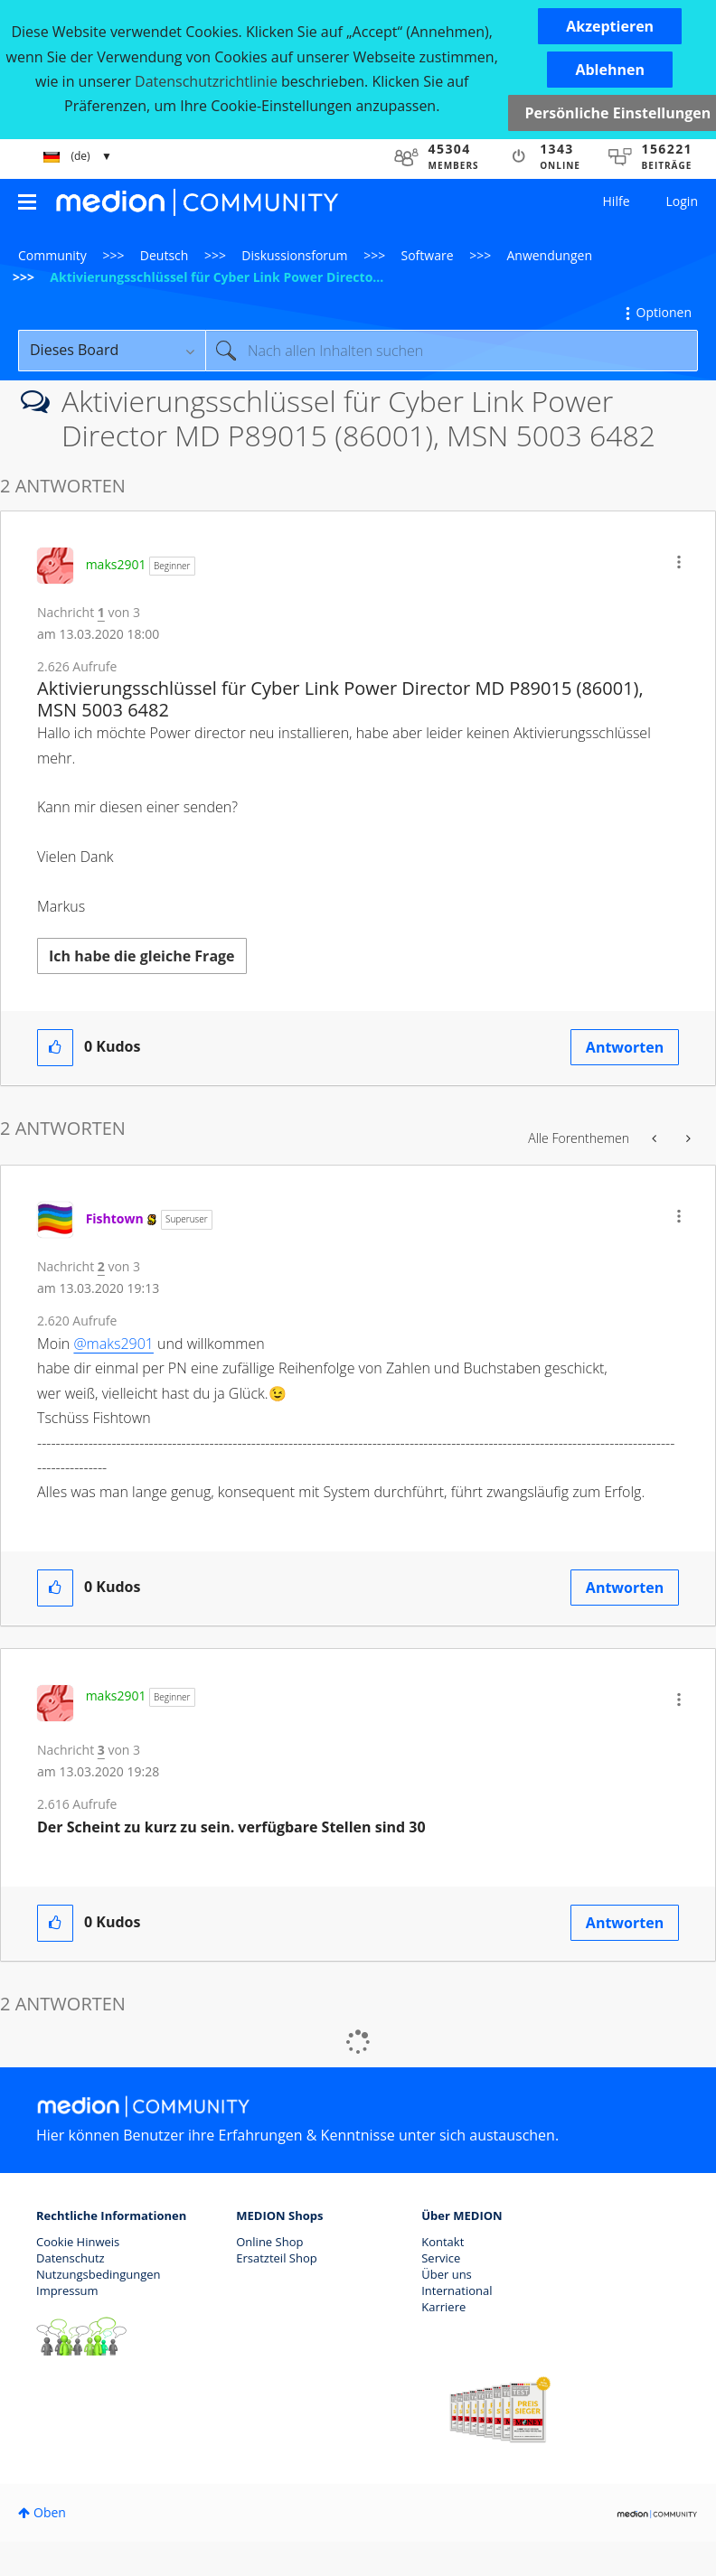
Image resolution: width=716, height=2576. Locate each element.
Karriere (443, 2307)
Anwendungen (549, 255)
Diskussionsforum (294, 255)
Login (682, 201)
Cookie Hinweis (77, 2242)
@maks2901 (113, 1344)
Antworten (625, 1047)
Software (427, 255)
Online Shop (269, 2242)
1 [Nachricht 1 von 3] (101, 612)
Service (440, 2258)
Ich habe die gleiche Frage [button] (142, 956)
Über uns (446, 2274)
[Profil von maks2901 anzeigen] (116, 564)
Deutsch (164, 255)
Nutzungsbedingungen (98, 2274)
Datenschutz (70, 2258)
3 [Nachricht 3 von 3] (101, 1749)
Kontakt (442, 2242)
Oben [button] (49, 2512)
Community (52, 255)
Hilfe (616, 201)
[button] (610, 26)
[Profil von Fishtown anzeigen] (115, 1218)
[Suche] (451, 350)
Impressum (67, 2290)
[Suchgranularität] (111, 350)
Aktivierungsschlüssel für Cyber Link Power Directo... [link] (216, 277)
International (456, 2290)
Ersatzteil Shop (276, 2258)
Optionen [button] (664, 312)
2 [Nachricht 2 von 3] (101, 1266)
